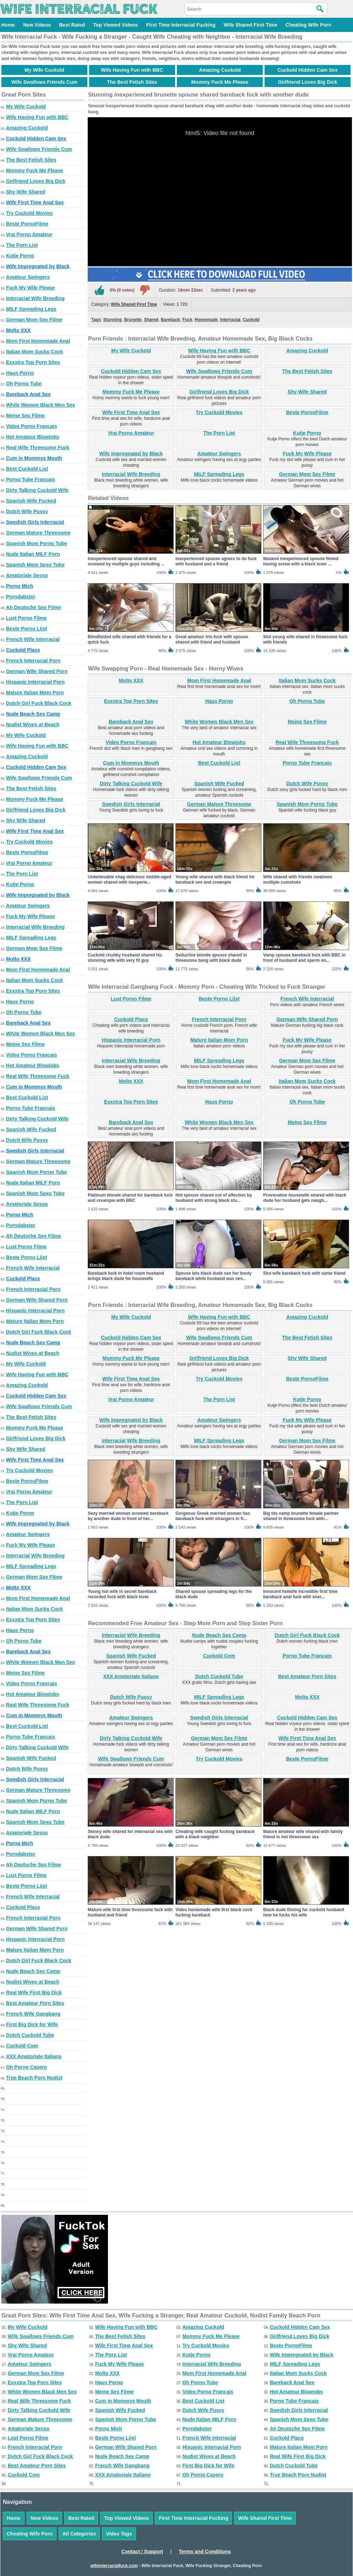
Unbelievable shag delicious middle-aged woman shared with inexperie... (129, 879)
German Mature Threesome (38, 533)
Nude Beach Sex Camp (33, 714)
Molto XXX (18, 330)
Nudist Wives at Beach (32, 724)
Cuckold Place (23, 650)
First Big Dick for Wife (32, 2024)
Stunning (112, 319)
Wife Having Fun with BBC (132, 70)
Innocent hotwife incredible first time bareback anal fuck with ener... (300, 1594)
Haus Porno (20, 373)
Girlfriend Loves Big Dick (307, 82)
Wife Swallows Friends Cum (44, 82)
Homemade (206, 319)
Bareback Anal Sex (28, 394)
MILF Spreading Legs (31, 309)
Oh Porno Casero (26, 2067)
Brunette (132, 319)
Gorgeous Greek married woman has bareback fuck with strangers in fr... (212, 1516)
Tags (96, 319)
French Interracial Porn (33, 660)
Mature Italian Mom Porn (35, 692)
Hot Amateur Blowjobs (32, 437)
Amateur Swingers (28, 277)
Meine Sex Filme (25, 415)
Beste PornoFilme (27, 224)
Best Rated (72, 25)
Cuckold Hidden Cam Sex (307, 70)
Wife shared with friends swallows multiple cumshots (297, 879)
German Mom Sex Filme (34, 319)
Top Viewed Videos (115, 25)
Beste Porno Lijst (26, 628)
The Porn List (22, 245)
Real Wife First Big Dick (34, 1992)
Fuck (187, 319)
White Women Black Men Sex (40, 405)
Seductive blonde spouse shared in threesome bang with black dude (211, 958)
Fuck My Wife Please (30, 288)
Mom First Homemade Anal (38, 341)
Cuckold (251, 319)
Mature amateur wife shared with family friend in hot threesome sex (303, 1834)
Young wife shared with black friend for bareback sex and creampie (215, 879)
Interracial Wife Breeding (35, 298)
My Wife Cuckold (44, 70)
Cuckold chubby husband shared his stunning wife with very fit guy (125, 958)
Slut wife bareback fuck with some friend (304, 1273)
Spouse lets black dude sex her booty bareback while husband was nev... (213, 1276)
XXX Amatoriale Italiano (34, 2056)
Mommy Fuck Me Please (219, 82)
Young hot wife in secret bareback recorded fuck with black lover (122, 1594)
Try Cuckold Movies (29, 213)
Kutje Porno (20, 256)
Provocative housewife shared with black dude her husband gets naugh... (304, 1198)
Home (8, 25)
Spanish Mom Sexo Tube (35, 565)
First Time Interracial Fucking (180, 25)
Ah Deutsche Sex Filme (33, 607)
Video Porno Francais (31, 426)
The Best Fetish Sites (132, 82)
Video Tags (119, 2534)
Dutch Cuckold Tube (30, 2035)
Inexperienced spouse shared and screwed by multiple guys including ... (126, 561)
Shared (151, 319)
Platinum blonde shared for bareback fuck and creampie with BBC (130, 1198)
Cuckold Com (22, 2046)
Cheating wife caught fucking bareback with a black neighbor (215, 1834)
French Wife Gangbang (33, 2014)
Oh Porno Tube (24, 383)
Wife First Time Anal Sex (35, 202)
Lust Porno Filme (26, 618)
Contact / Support (142, 2551)
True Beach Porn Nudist (34, 2078)
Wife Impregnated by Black (38, 266)
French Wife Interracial (33, 639)
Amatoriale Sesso (27, 575)
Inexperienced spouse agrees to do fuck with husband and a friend (216, 561)
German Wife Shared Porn (36, 671)
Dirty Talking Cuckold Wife (37, 490)
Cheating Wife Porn (308, 25)
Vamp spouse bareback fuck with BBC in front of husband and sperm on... (304, 958)
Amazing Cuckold (219, 70)
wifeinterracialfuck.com (113, 2565)
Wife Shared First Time (250, 25)
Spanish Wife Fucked (31, 501)
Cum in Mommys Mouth (34, 458)
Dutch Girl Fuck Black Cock (38, 703)
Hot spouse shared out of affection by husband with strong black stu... (213, 1198)
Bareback (170, 319)
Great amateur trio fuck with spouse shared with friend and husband (211, 639)
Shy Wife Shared (25, 192)
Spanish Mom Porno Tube (36, 543)
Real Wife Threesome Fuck (37, 447)
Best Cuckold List (27, 469)
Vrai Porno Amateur (29, 234)
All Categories (79, 2534)
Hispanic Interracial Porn (35, 682)
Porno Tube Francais (30, 479)
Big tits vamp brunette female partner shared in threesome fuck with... (301, 1516)
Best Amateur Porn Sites (35, 2003)
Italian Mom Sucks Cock (34, 351)
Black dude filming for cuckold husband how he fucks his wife (303, 1912)
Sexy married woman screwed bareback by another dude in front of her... (128, 1516)
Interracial (230, 319)
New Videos (37, 25)
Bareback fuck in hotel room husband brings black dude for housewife (126, 1276)
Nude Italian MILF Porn (33, 554)
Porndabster (20, 597)
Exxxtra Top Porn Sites (33, 362)
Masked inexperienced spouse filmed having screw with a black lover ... (300, 561)
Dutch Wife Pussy (27, 511)
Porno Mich (19, 586)
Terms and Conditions (205, 2551)
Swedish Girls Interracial (35, 522)
